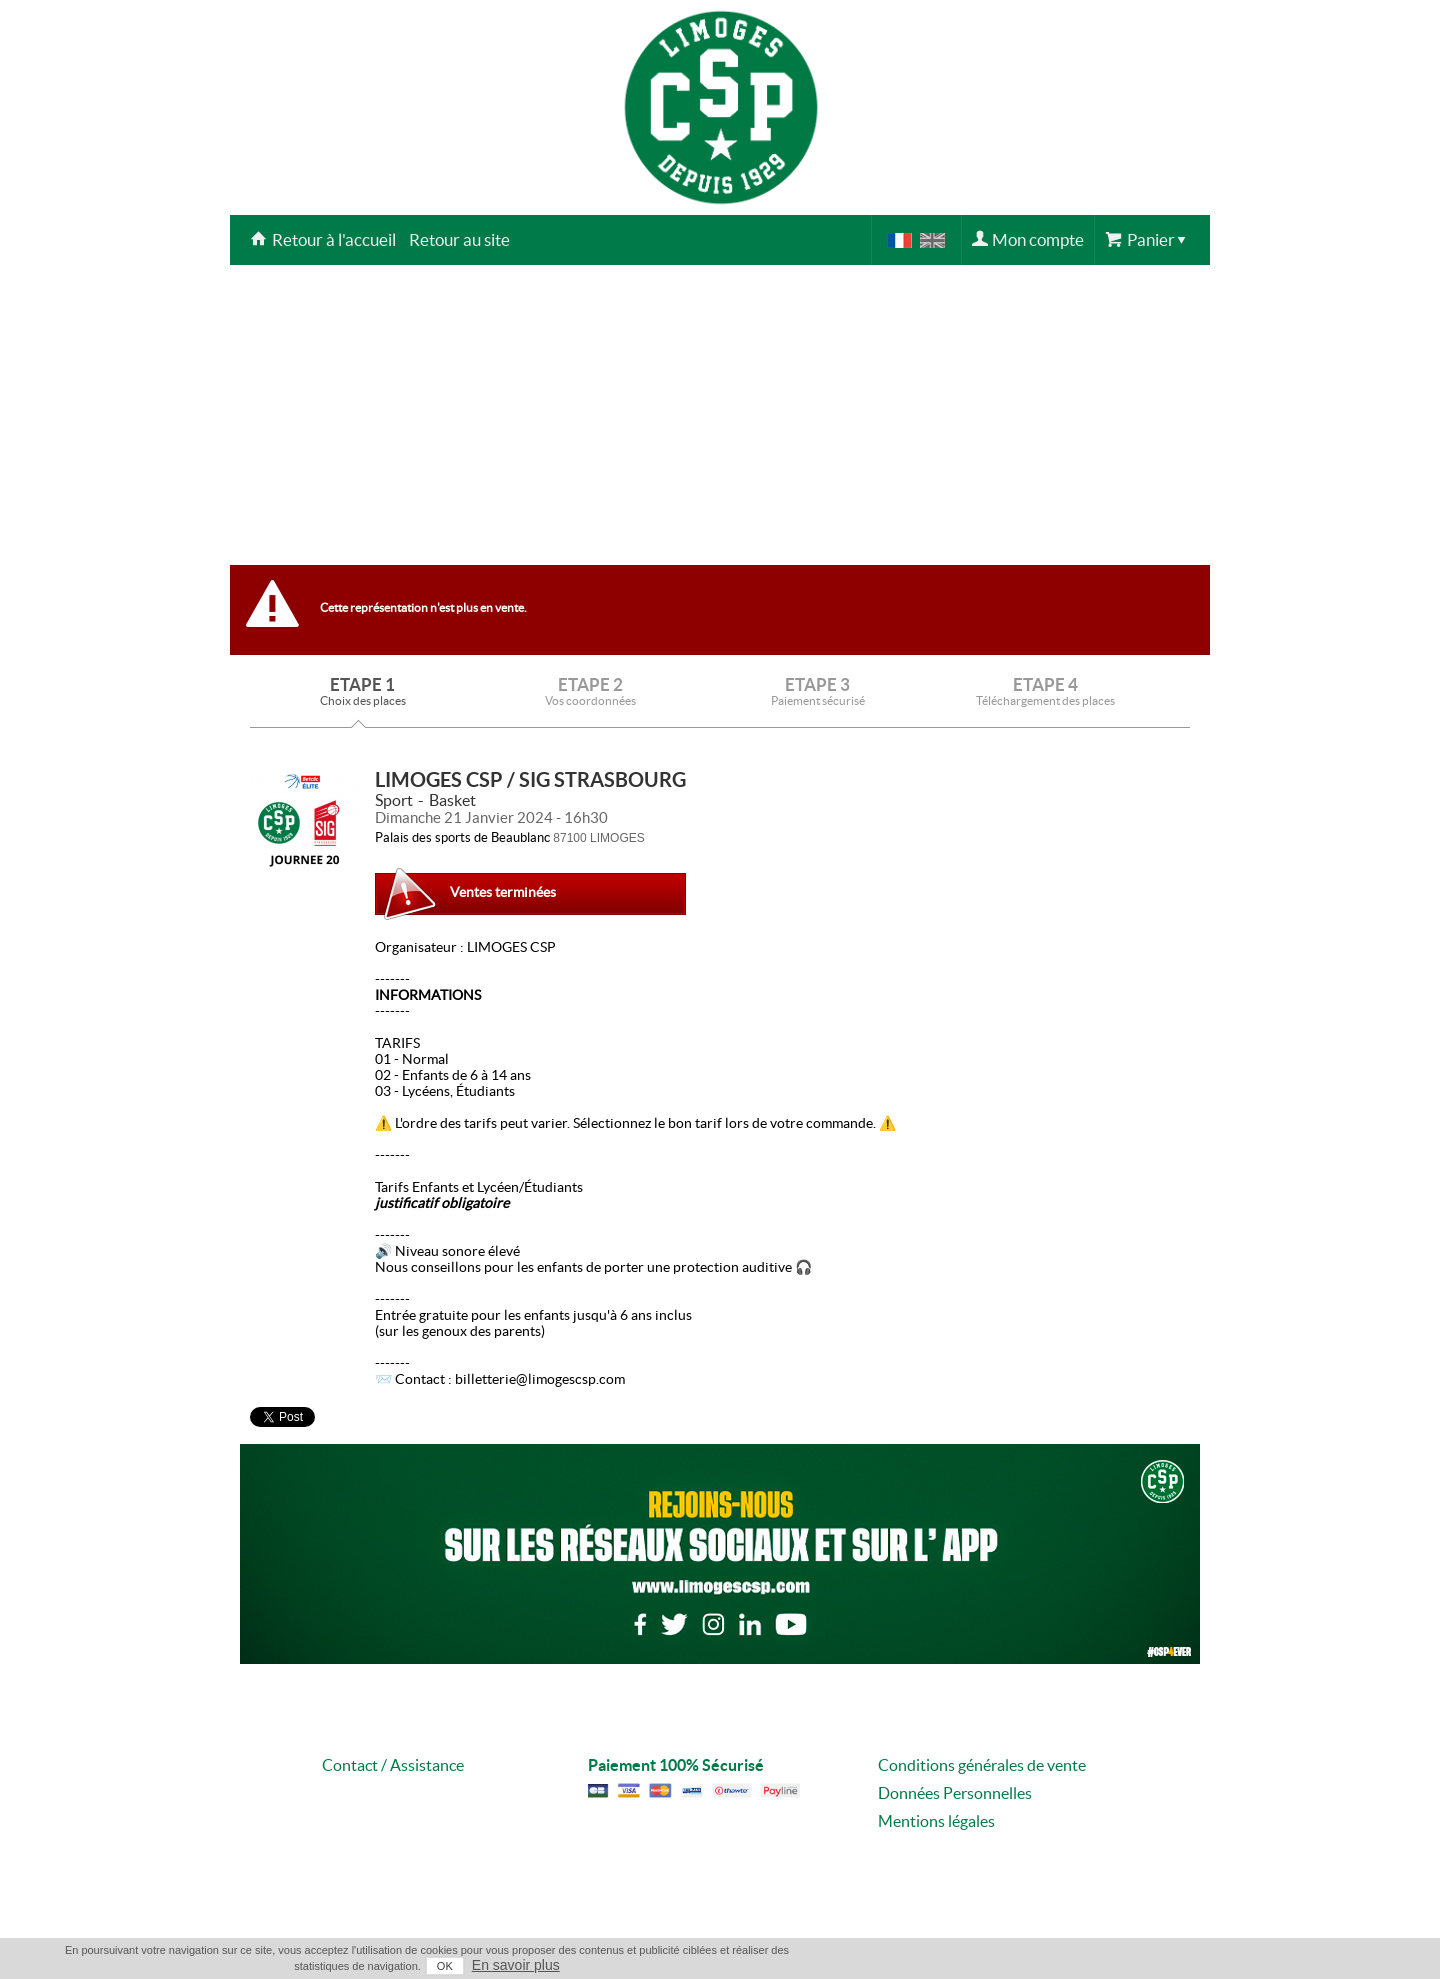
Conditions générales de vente (982, 1765)
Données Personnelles (955, 1793)
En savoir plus (516, 1965)
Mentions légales (936, 1821)
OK (445, 1966)
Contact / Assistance (393, 1765)
